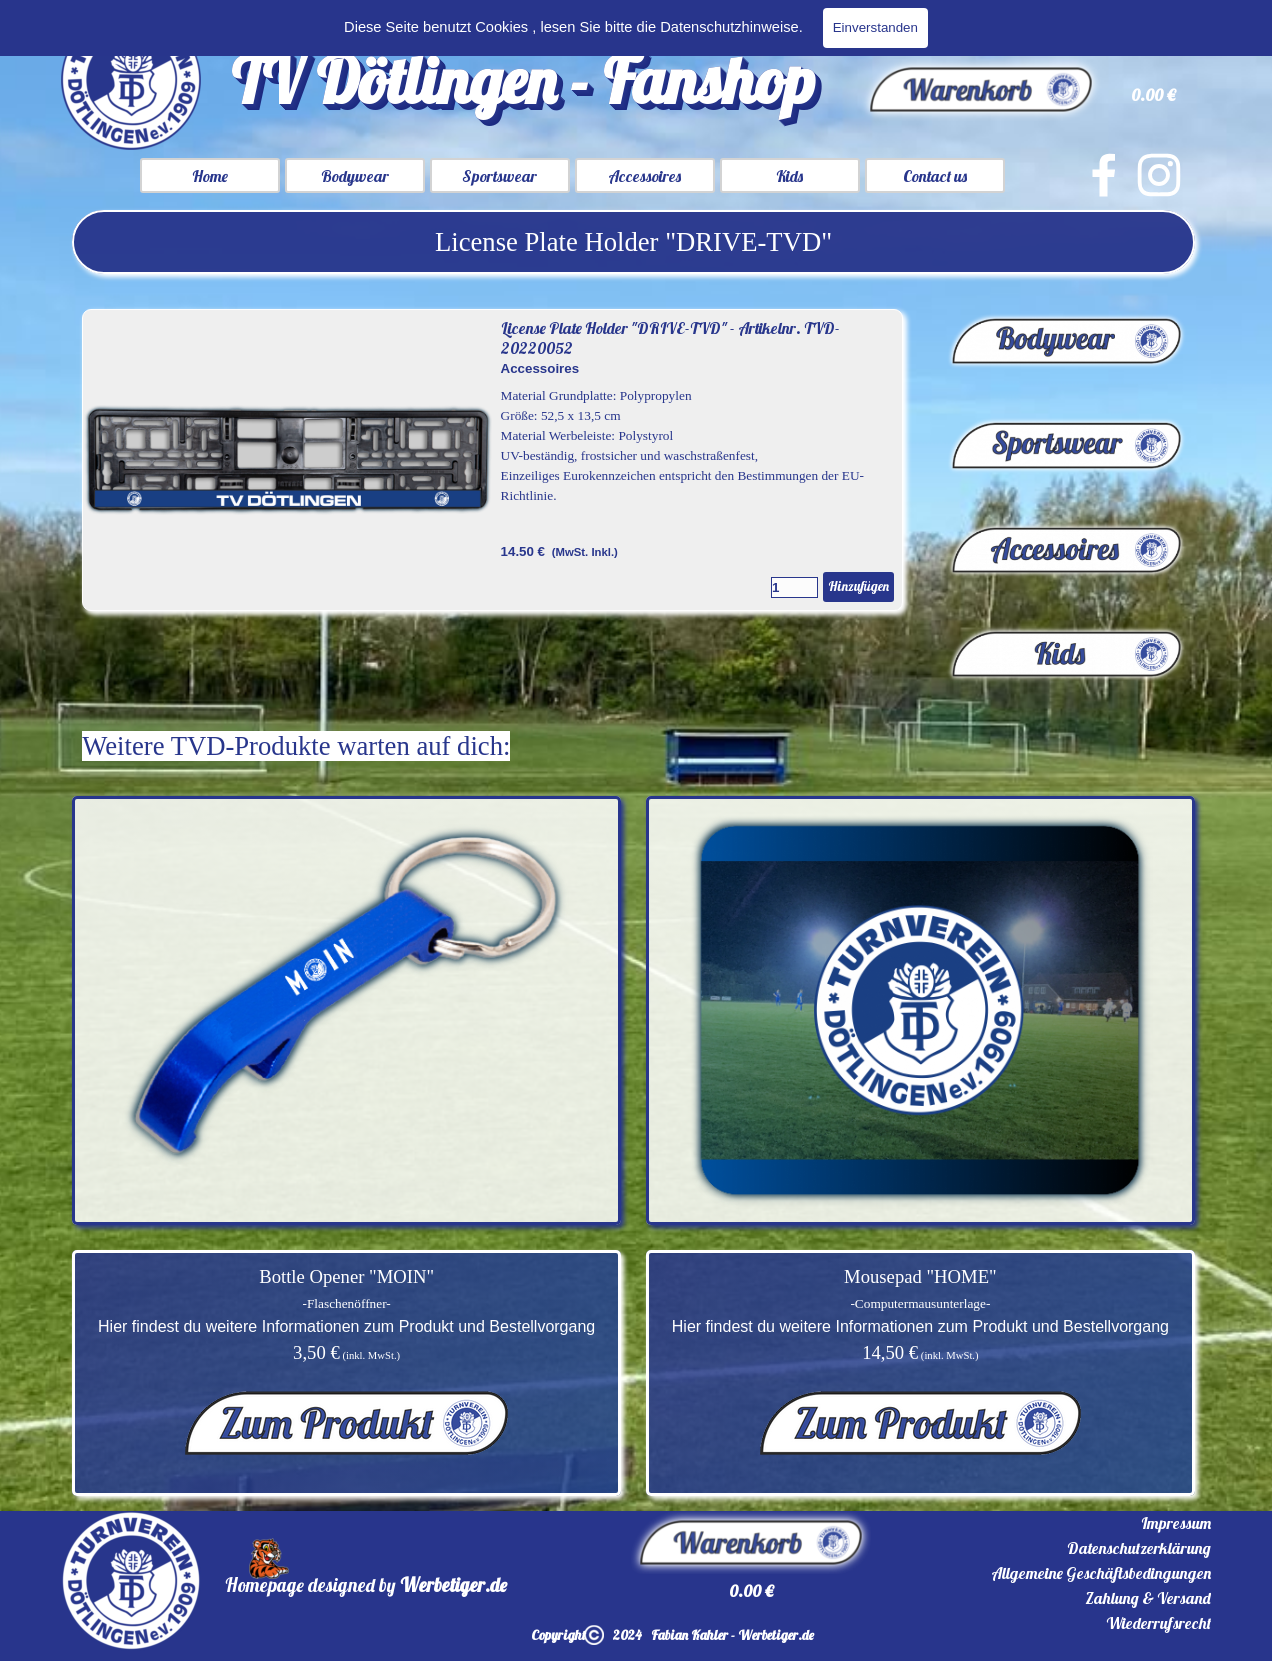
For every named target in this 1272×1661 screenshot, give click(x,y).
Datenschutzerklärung (1139, 1548)
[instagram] (1159, 175)
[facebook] (1104, 175)
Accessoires (644, 176)
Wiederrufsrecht (1158, 1623)
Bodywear (355, 176)
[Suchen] (1001, 26)
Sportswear (499, 176)
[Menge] (794, 587)
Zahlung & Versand (1148, 1598)
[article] (492, 460)
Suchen (1172, 26)
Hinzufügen (858, 586)
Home (210, 176)
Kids (789, 176)
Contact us (935, 176)
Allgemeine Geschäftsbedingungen (1101, 1573)
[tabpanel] (633, 242)
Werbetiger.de (453, 1585)
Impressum (1176, 1523)
